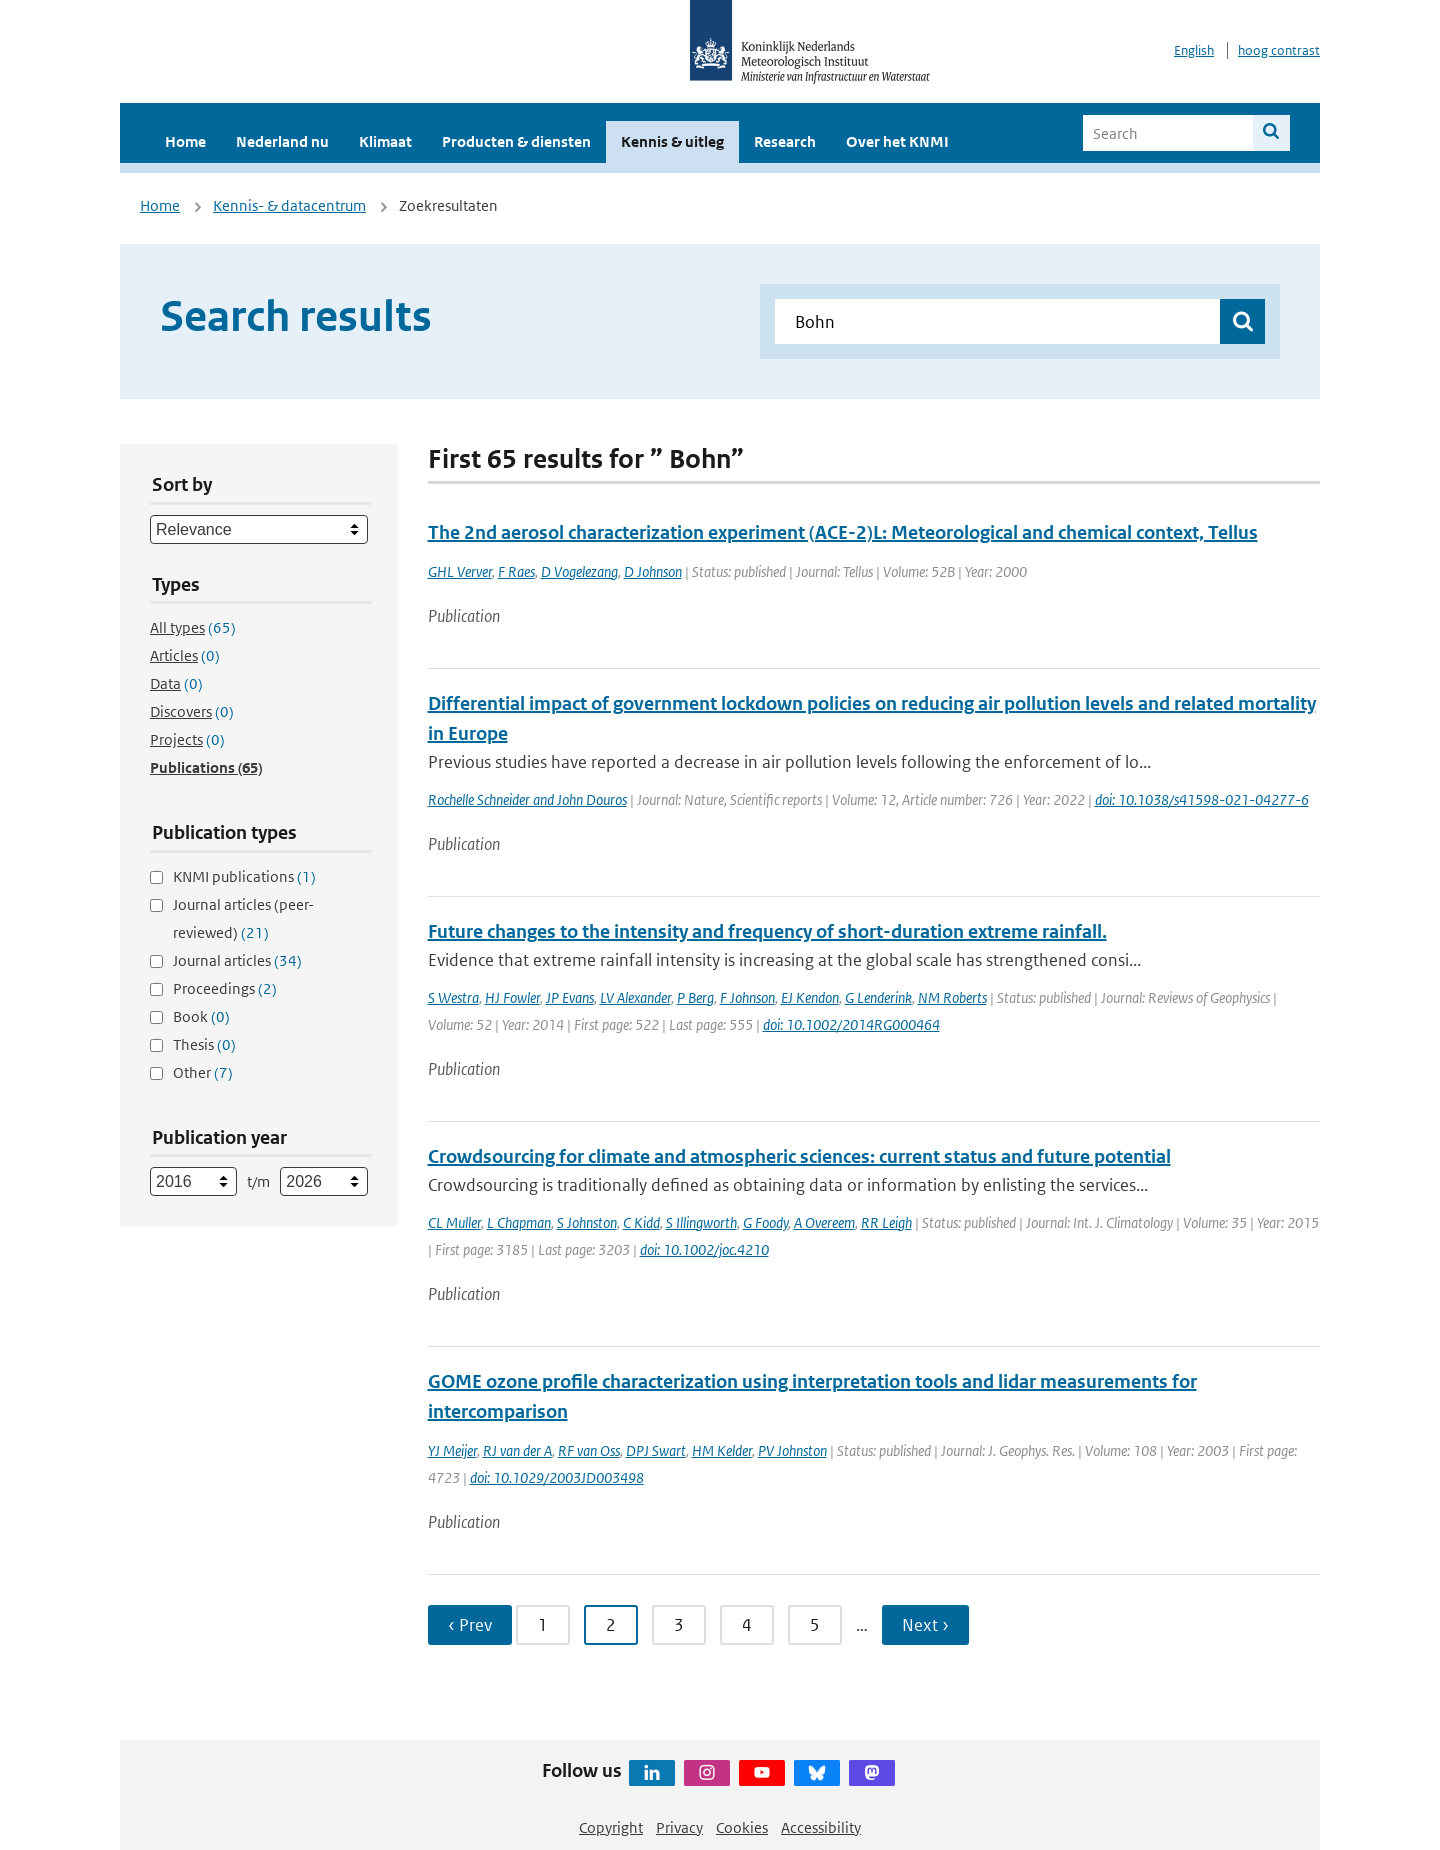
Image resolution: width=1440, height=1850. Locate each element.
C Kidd (641, 1222)
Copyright (611, 1827)
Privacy (679, 1827)
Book (201, 1016)
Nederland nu (282, 141)
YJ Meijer (452, 1450)
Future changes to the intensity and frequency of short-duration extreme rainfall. (767, 931)
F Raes (516, 571)
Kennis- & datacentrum (289, 205)
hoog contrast (1279, 50)
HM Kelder (722, 1450)
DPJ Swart (656, 1450)
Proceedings (225, 988)
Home (185, 141)
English (1194, 50)
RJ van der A (517, 1450)
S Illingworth (701, 1222)
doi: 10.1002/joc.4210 (704, 1249)
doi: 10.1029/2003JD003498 (557, 1477)
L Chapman (519, 1222)
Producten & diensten (516, 141)
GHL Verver (460, 571)
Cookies (742, 1827)
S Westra (453, 997)
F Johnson (747, 997)
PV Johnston (792, 1450)
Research (785, 141)
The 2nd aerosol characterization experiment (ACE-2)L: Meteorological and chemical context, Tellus (843, 532)
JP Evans (570, 997)
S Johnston (587, 1222)
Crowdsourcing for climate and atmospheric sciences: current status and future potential (799, 1156)
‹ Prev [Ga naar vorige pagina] (470, 1625)
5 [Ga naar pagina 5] (815, 1625)
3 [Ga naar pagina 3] (679, 1625)
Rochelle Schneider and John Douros (527, 799)
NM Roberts (952, 997)
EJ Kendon (810, 997)
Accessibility (821, 1827)
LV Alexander (635, 997)
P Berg (695, 997)
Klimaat (385, 141)
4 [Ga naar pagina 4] (747, 1625)
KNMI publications (244, 876)
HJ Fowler (512, 997)
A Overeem (824, 1222)
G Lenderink (878, 997)
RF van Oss (589, 1450)
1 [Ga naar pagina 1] (543, 1625)
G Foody (765, 1222)
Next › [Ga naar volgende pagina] (925, 1625)
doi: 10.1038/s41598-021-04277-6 (1202, 799)
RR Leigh (886, 1222)
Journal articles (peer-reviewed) (243, 918)
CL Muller (454, 1222)
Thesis (204, 1044)
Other (203, 1072)
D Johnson (653, 571)
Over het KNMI (897, 141)
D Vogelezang (579, 571)
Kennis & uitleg (672, 141)
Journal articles (237, 960)
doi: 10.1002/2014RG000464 (851, 1024)
